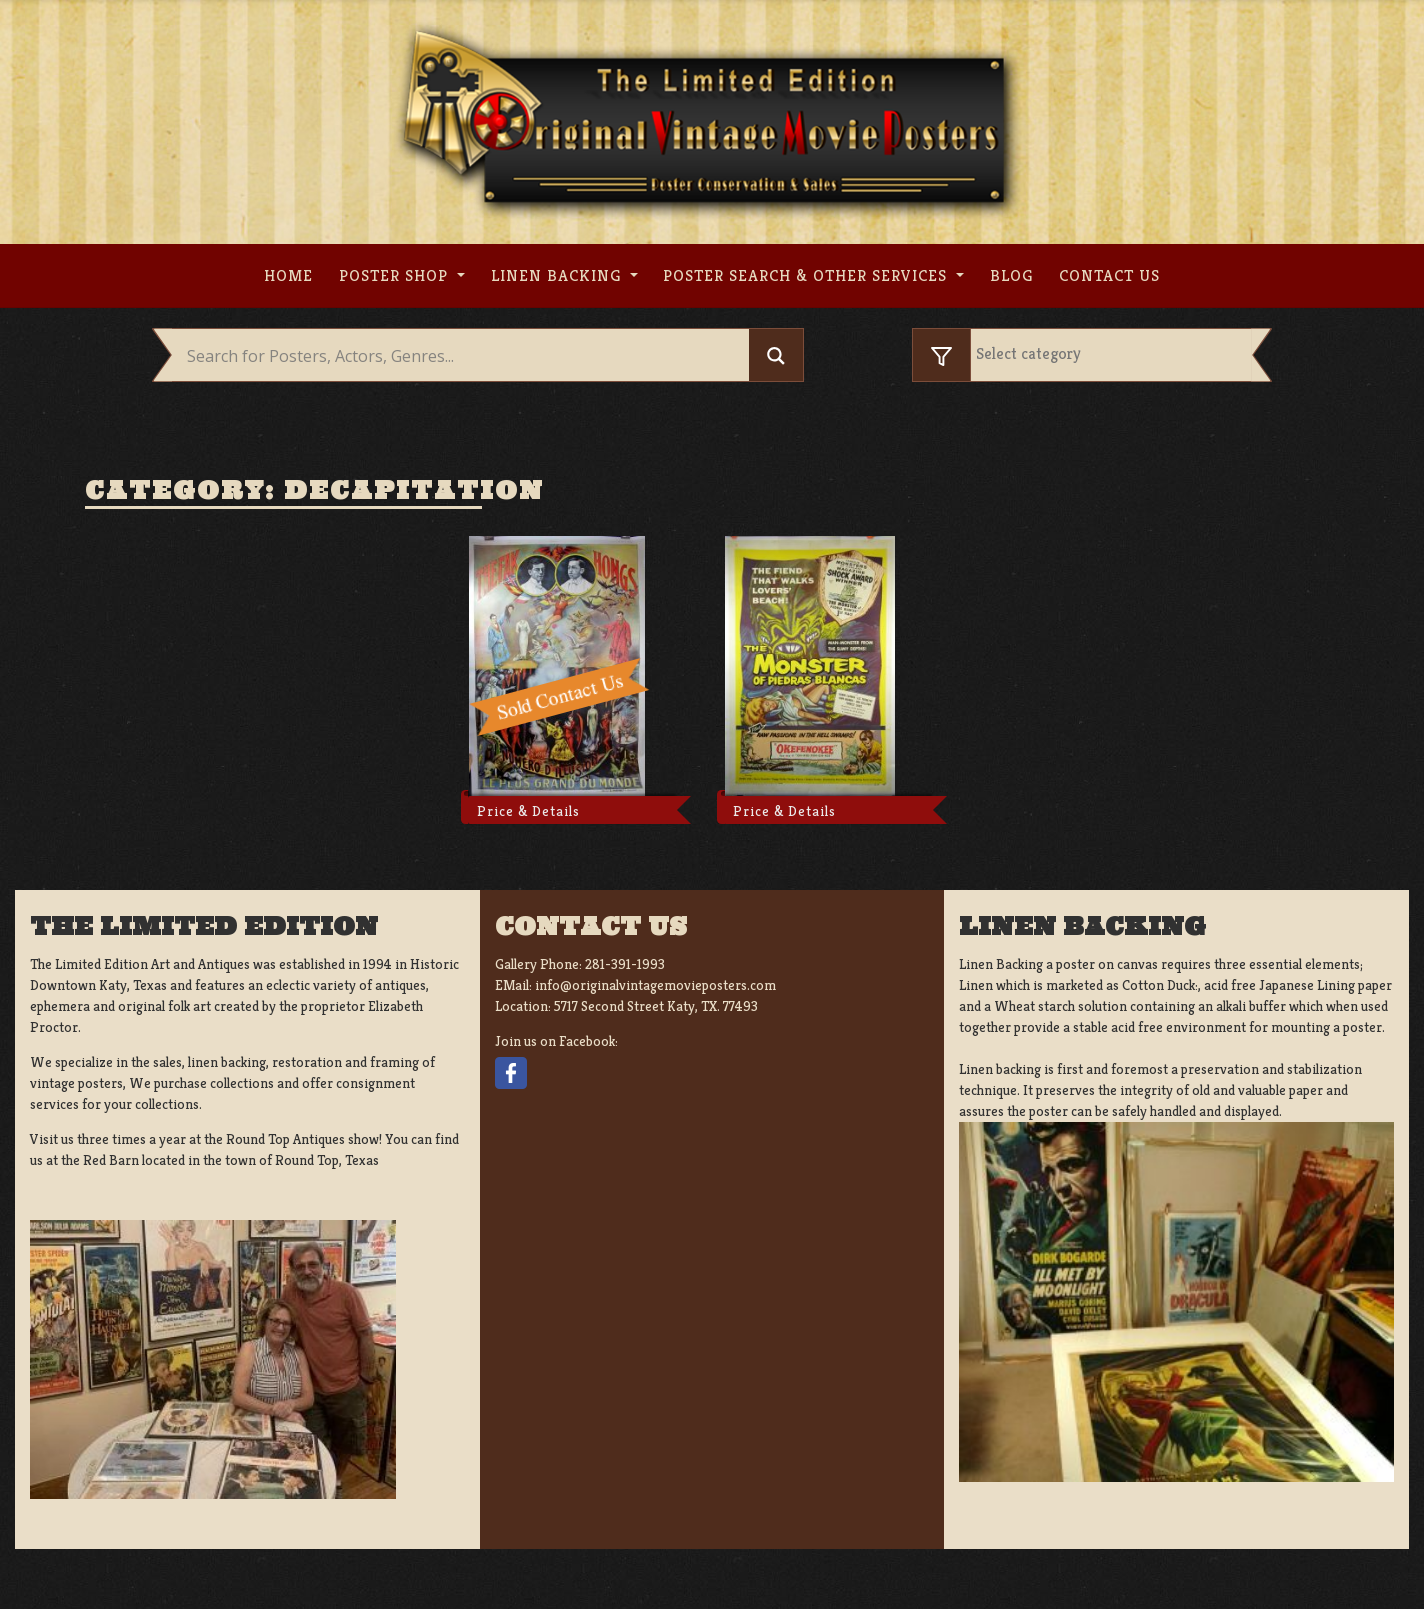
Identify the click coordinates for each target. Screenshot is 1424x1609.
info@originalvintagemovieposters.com (655, 985)
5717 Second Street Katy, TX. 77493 (656, 1006)
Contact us (1109, 275)
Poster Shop (396, 275)
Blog (1011, 275)
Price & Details (528, 811)
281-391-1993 (625, 964)
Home (288, 275)
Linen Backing (558, 275)
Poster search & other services (807, 275)
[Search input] (465, 356)
